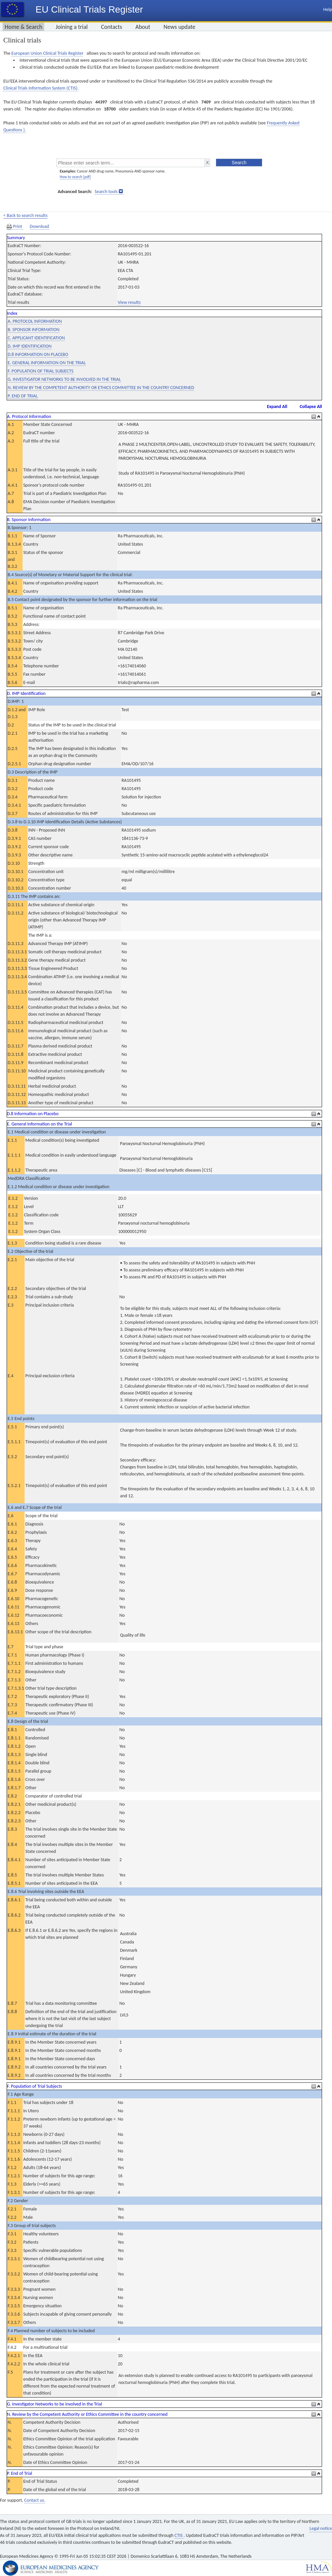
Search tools (106, 191)
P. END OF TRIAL (23, 396)
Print (15, 227)
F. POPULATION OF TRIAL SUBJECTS (40, 371)
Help (327, 9)
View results (129, 302)
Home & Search (23, 27)
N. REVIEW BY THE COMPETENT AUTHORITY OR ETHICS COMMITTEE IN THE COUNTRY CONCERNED (101, 387)
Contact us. (34, 2500)
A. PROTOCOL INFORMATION (35, 321)
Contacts (111, 27)
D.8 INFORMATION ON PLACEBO (38, 354)
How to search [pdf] (75, 176)
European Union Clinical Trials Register (47, 53)
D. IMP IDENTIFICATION (29, 346)
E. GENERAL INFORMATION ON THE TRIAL (47, 363)
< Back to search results (25, 215)
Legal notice (320, 2528)
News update (180, 27)
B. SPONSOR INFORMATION (33, 329)
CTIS (179, 2535)
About (142, 27)
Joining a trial (71, 27)
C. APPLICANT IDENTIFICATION (36, 338)
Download (39, 226)
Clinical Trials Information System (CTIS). (40, 88)
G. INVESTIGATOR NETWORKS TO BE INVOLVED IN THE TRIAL (64, 379)
